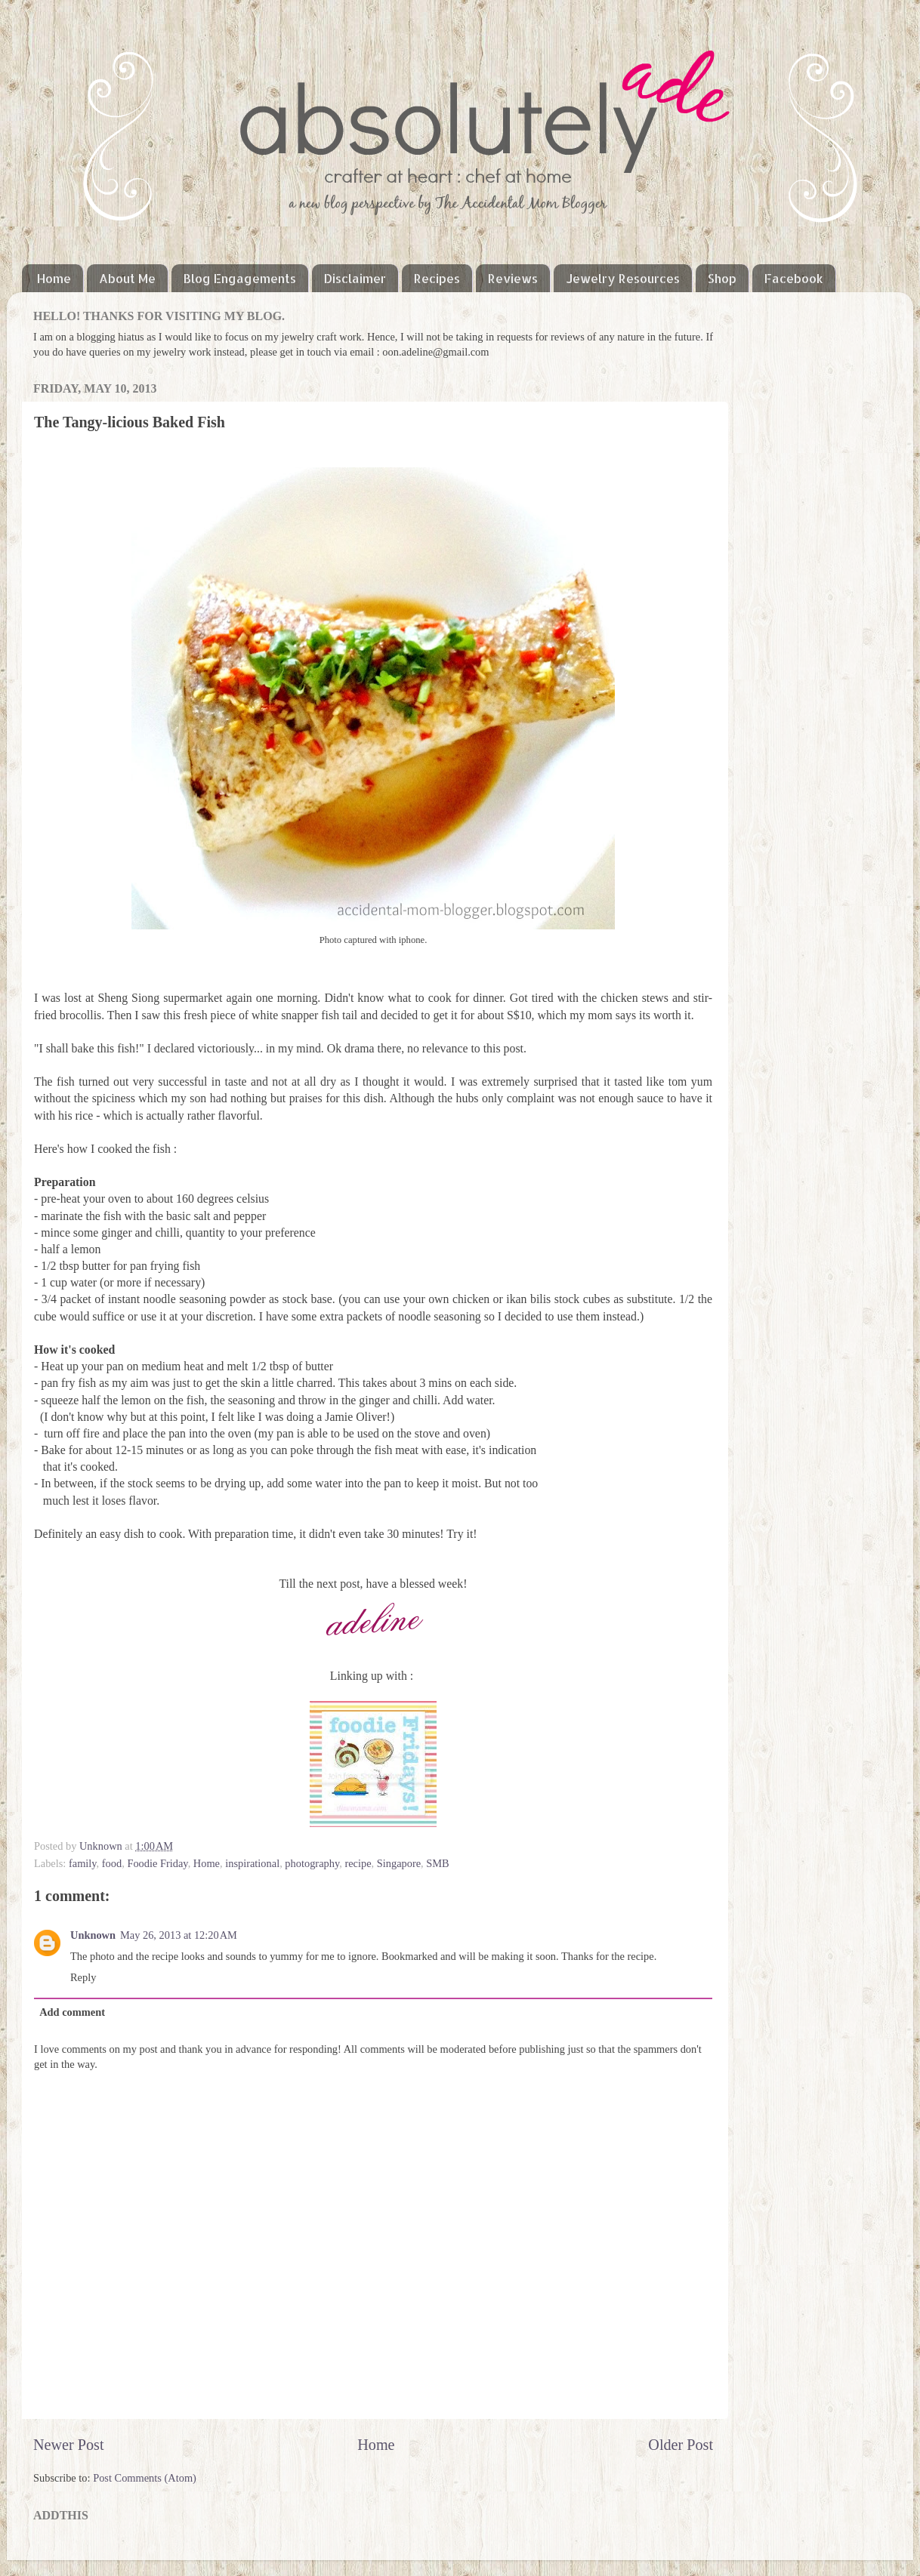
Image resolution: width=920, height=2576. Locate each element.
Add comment (72, 2012)
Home (54, 278)
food (112, 1863)
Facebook (793, 278)
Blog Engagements (240, 278)
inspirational (252, 1863)
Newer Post (68, 2444)
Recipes (437, 278)
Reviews (513, 278)
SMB (437, 1863)
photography (312, 1863)
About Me (127, 278)
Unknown (102, 1846)
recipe (357, 1863)
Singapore (399, 1863)
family (83, 1863)
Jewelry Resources (623, 278)
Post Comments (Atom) (144, 2478)
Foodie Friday (157, 1863)
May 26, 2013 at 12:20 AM (178, 1935)
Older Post (680, 2444)
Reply (83, 1977)
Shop (722, 278)
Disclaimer (355, 278)
